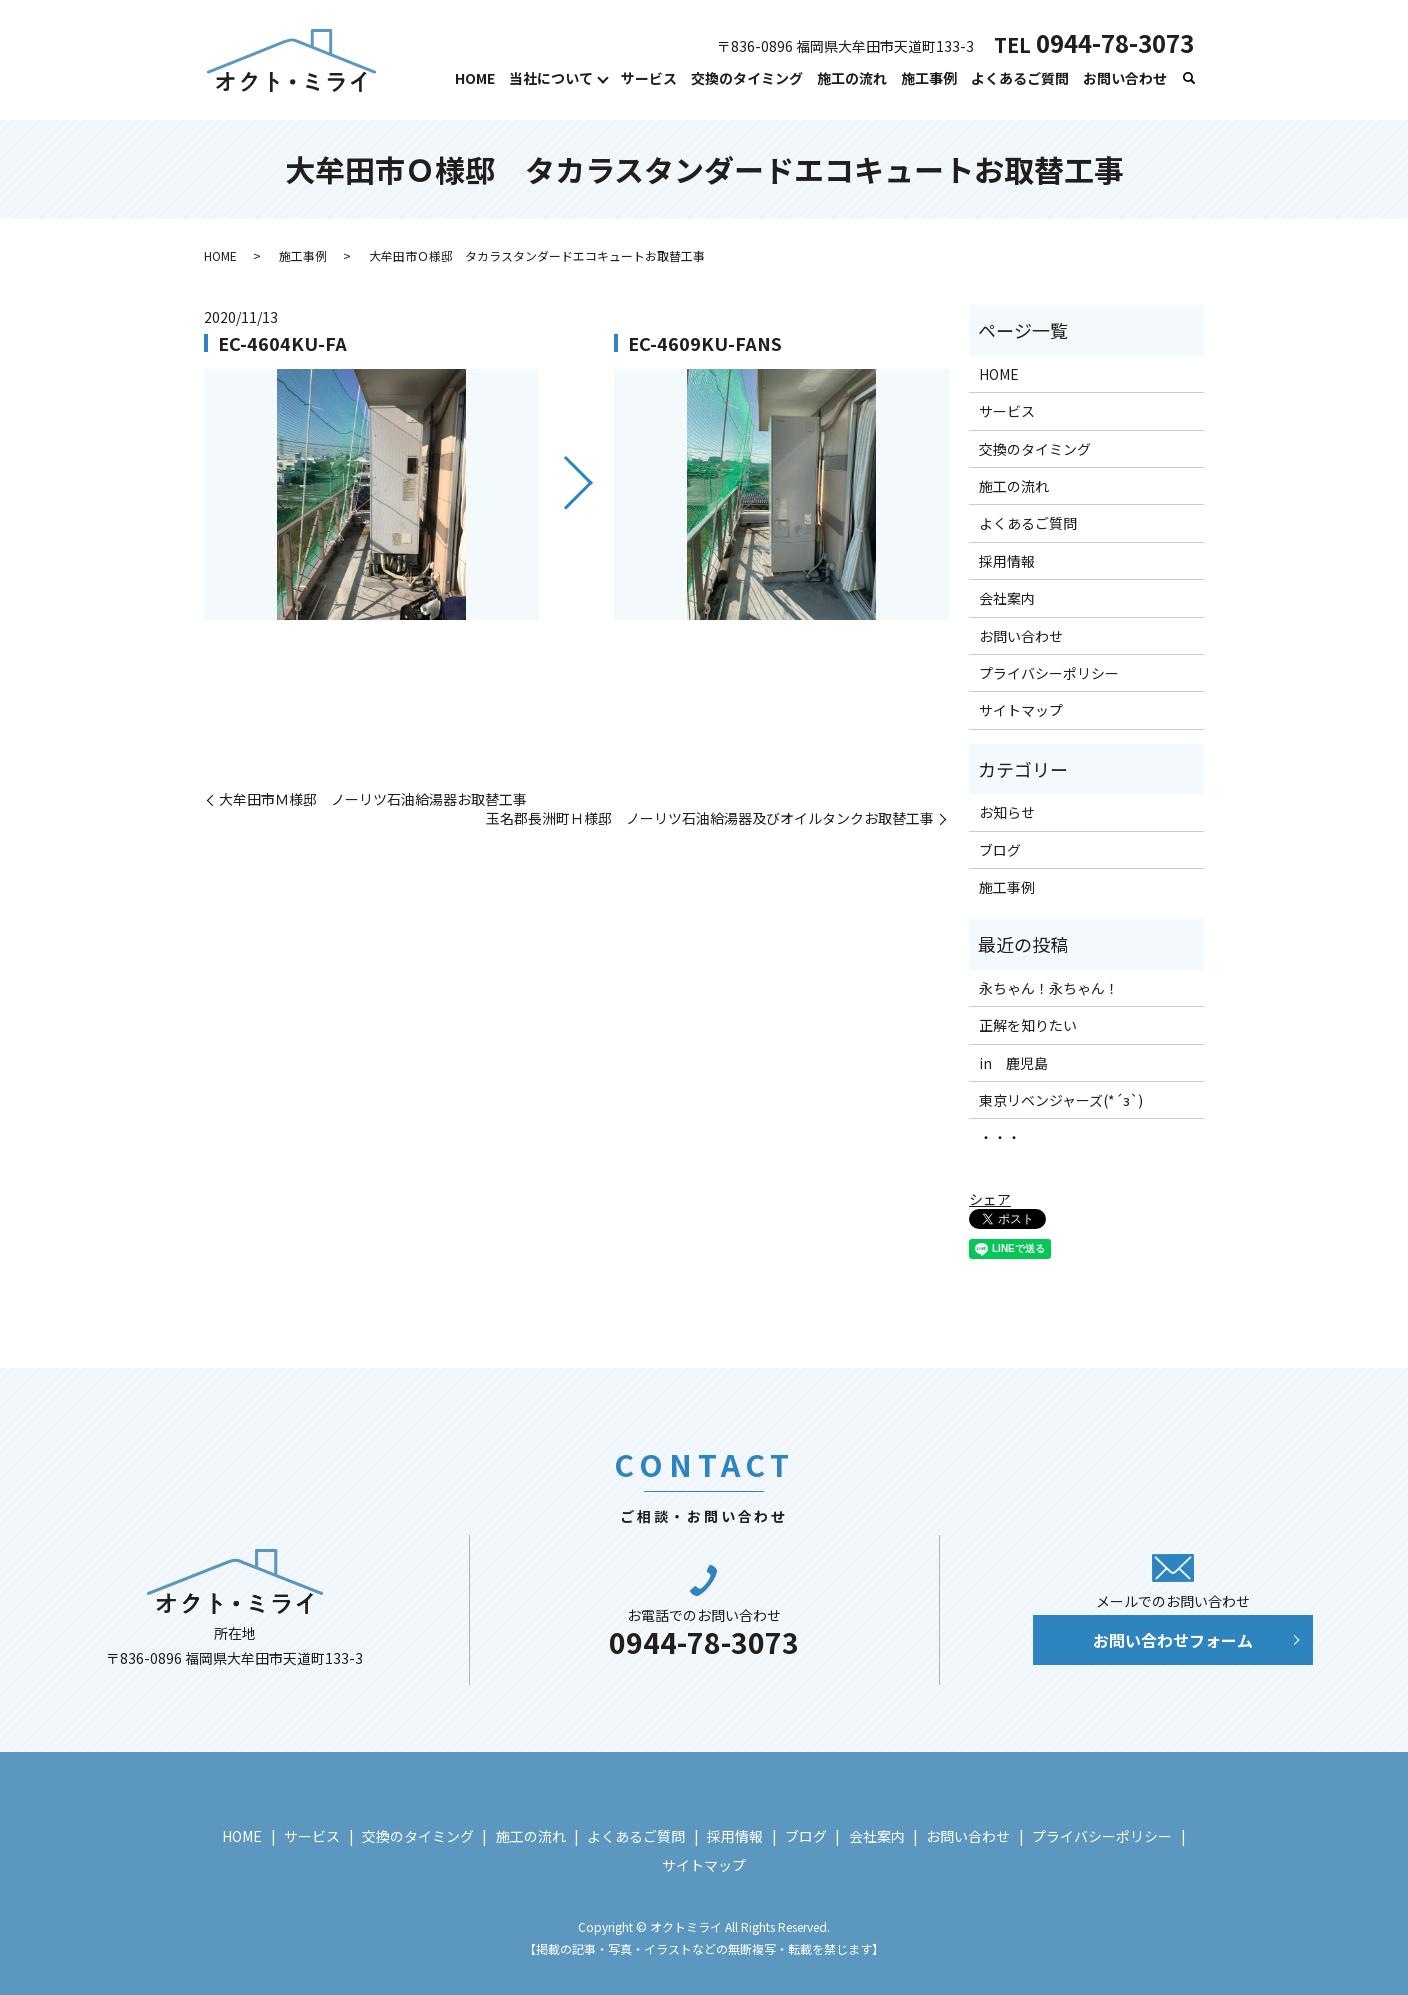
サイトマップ (1021, 710)
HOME (475, 78)
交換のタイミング (747, 78)
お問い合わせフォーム (1173, 1640)
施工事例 (929, 78)
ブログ (1000, 850)
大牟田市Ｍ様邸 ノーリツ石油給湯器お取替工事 (373, 799)
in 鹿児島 (1013, 1063)
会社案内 (1007, 598)
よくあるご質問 (1020, 78)
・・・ (1000, 1137)
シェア (990, 1199)
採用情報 (1007, 561)
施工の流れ (852, 78)
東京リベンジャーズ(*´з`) (1061, 1100)
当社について (551, 78)
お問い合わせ (1125, 78)
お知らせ (1007, 812)
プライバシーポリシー (1049, 673)
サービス (649, 78)
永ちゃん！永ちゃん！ (1049, 988)
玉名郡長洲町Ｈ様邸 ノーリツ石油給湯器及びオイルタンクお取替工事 (710, 818)
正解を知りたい (1028, 1025)
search (1189, 79)
